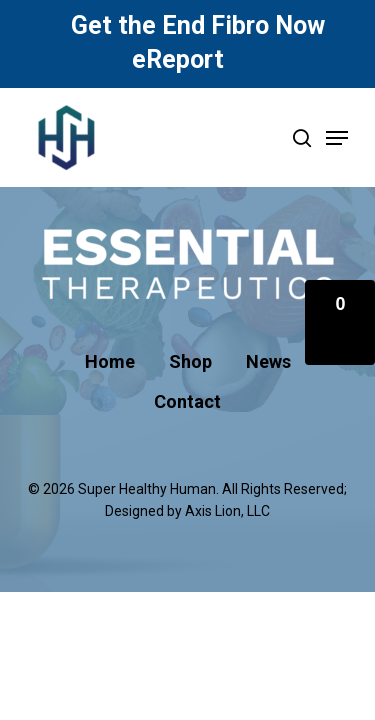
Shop (190, 361)
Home (110, 361)
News (268, 361)
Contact (187, 401)
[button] (340, 322)
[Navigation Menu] (337, 138)
